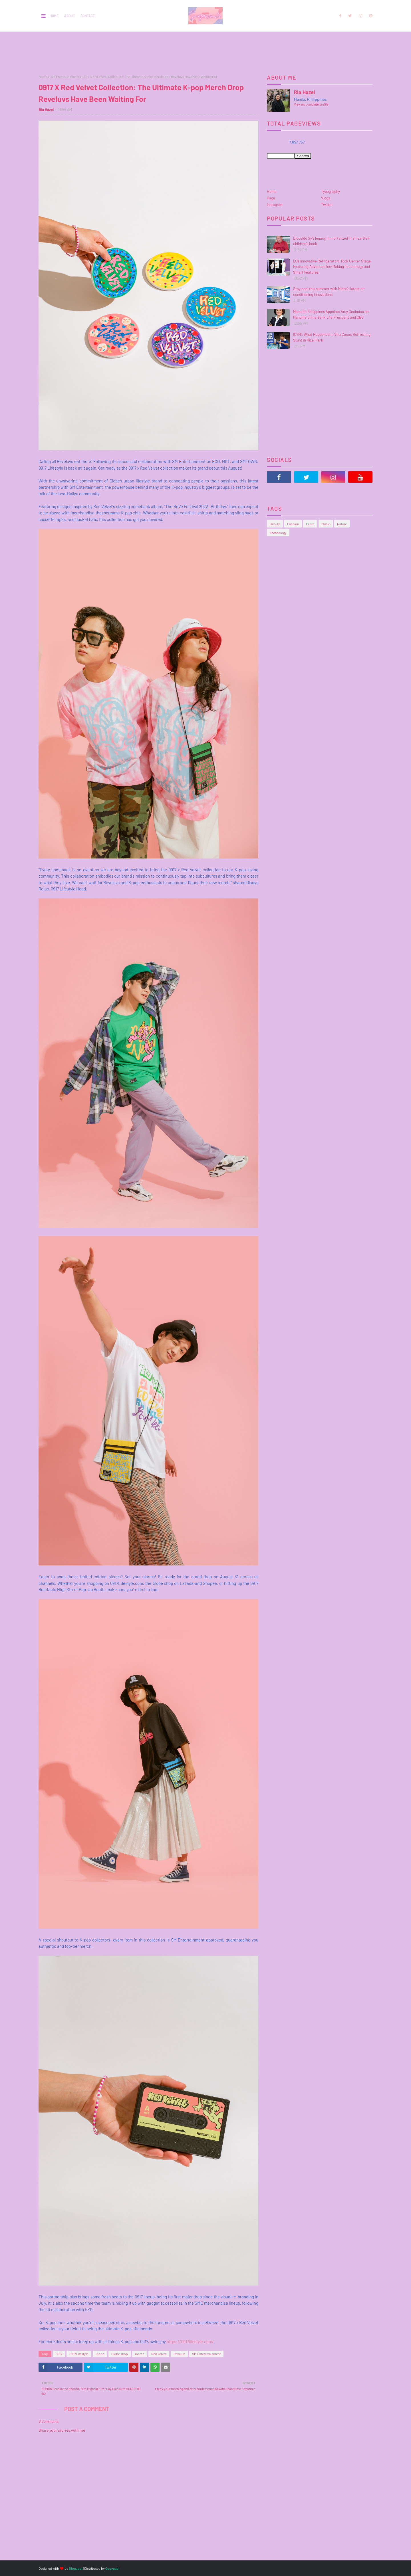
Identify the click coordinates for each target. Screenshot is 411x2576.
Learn (310, 524)
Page (271, 198)
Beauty (275, 524)
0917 (59, 2354)
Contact (87, 16)
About (69, 16)
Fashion (293, 524)
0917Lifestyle (78, 2354)
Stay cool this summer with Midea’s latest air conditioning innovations (329, 291)
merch (139, 2354)
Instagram (275, 204)
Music (325, 524)
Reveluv (179, 2354)
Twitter (327, 204)
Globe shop (119, 2354)
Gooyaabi (112, 2568)
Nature (342, 524)
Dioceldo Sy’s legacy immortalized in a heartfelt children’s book (331, 241)
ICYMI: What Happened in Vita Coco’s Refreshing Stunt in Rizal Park (331, 337)
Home (54, 16)
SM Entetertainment (65, 76)
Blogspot (75, 2568)
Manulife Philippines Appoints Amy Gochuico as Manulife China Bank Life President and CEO (330, 314)
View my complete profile (311, 104)
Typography (330, 191)
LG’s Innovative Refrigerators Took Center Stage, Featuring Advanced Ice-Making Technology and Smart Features (332, 266)
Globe (100, 2354)
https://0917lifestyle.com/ (190, 2341)
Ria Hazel (46, 109)
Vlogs (325, 198)
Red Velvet (158, 2354)
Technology (278, 533)
